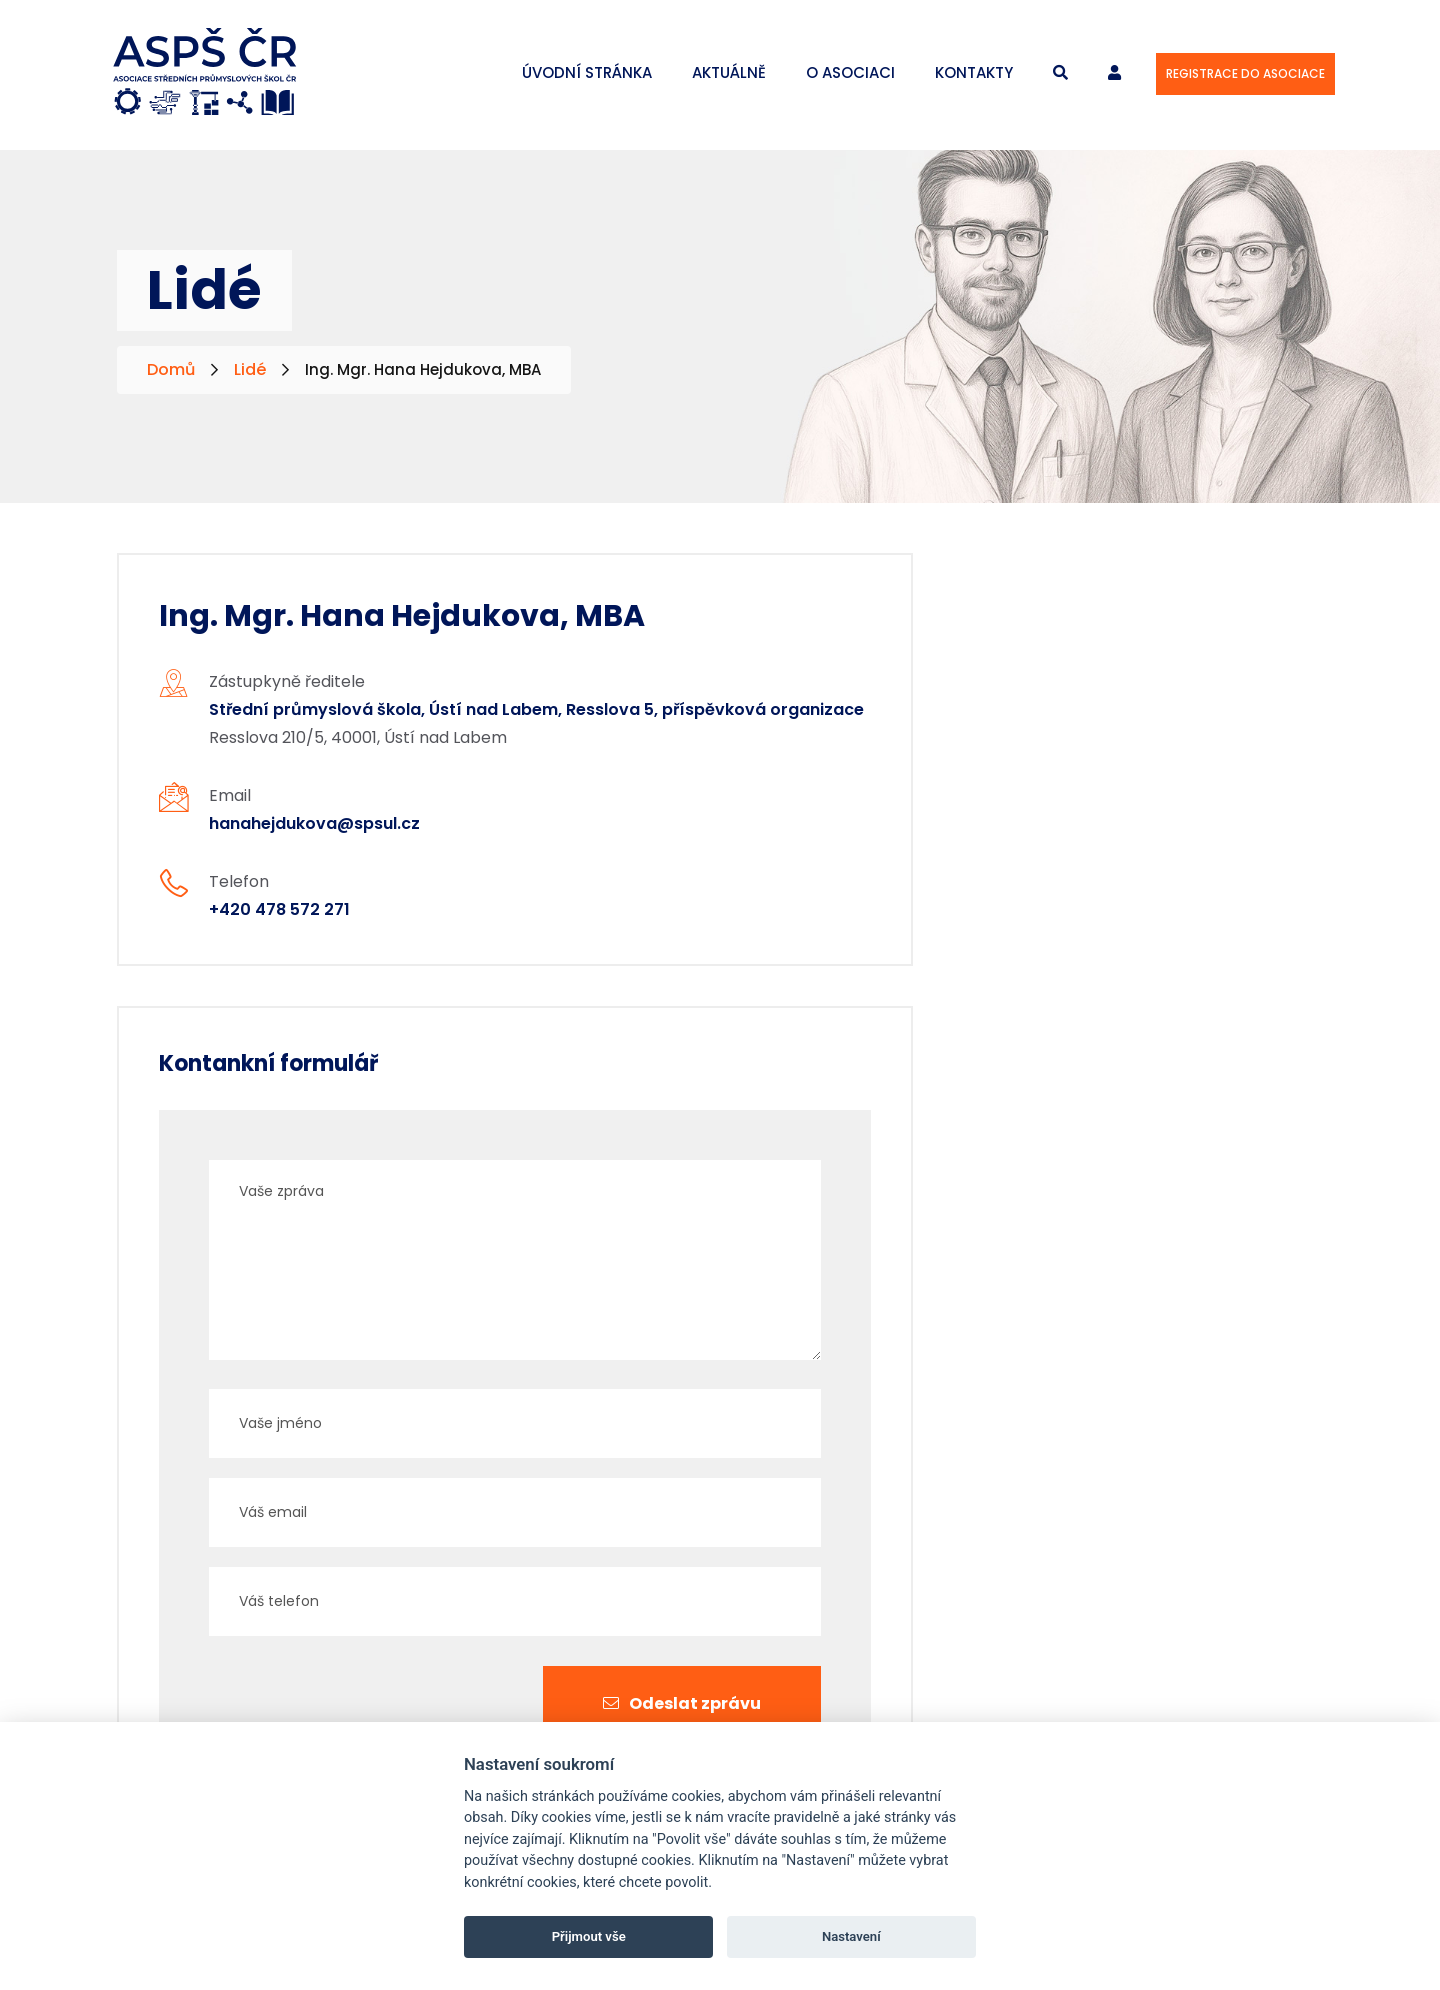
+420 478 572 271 (279, 909)
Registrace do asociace (1245, 73)
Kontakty (974, 72)
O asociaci (850, 72)
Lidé (250, 369)
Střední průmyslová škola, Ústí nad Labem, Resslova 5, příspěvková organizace (536, 709)
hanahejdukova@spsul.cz (314, 823)
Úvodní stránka (587, 72)
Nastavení (851, 1936)
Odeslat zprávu (682, 1703)
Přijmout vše (589, 1936)
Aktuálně (729, 72)
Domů (171, 369)
